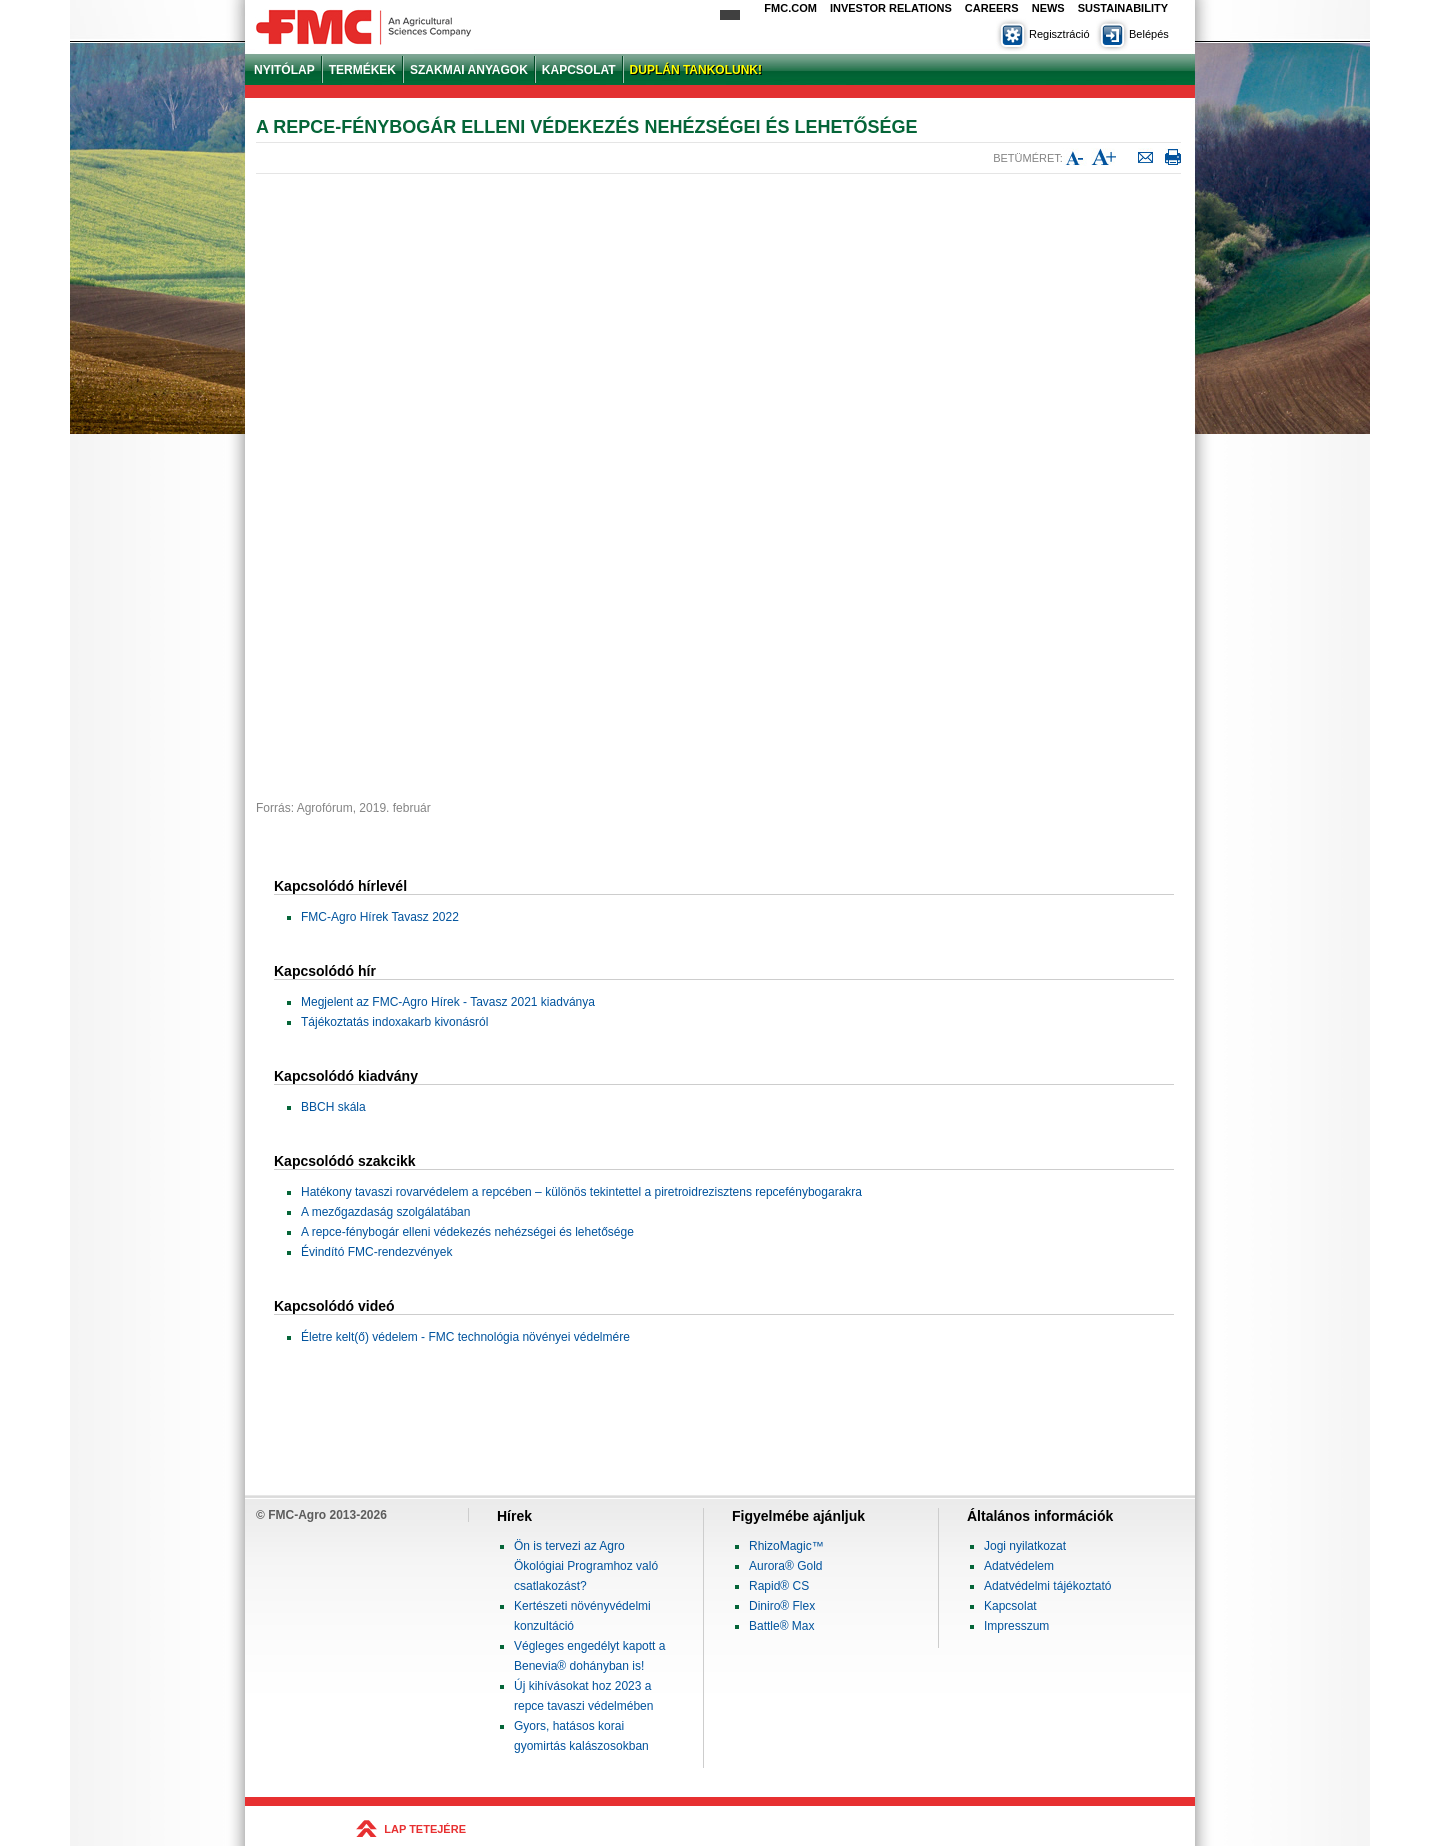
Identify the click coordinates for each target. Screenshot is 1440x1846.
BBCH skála (333, 1107)
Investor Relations (891, 8)
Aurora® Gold (786, 1566)
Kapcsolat (1010, 1606)
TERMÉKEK (362, 70)
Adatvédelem (1019, 1566)
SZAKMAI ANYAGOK (469, 70)
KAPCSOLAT (579, 70)
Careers (992, 8)
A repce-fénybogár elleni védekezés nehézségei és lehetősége (467, 1232)
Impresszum (1016, 1626)
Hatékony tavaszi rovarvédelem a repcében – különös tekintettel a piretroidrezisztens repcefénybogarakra (581, 1192)
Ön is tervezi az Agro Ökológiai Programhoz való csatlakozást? (586, 1566)
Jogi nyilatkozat (1025, 1546)
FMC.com (790, 8)
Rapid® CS (779, 1586)
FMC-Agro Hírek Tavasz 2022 (380, 917)
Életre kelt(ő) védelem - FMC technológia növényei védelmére (465, 1337)
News (1048, 8)
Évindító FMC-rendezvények (376, 1252)
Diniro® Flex (782, 1606)
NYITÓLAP (284, 70)
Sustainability (1123, 8)
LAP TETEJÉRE (425, 1829)
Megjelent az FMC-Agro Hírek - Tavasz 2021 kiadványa (448, 1002)
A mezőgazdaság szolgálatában (385, 1212)
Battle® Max (782, 1626)
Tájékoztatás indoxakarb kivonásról (394, 1022)
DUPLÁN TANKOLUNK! (696, 70)
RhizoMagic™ (786, 1546)
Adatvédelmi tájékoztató (1047, 1586)
